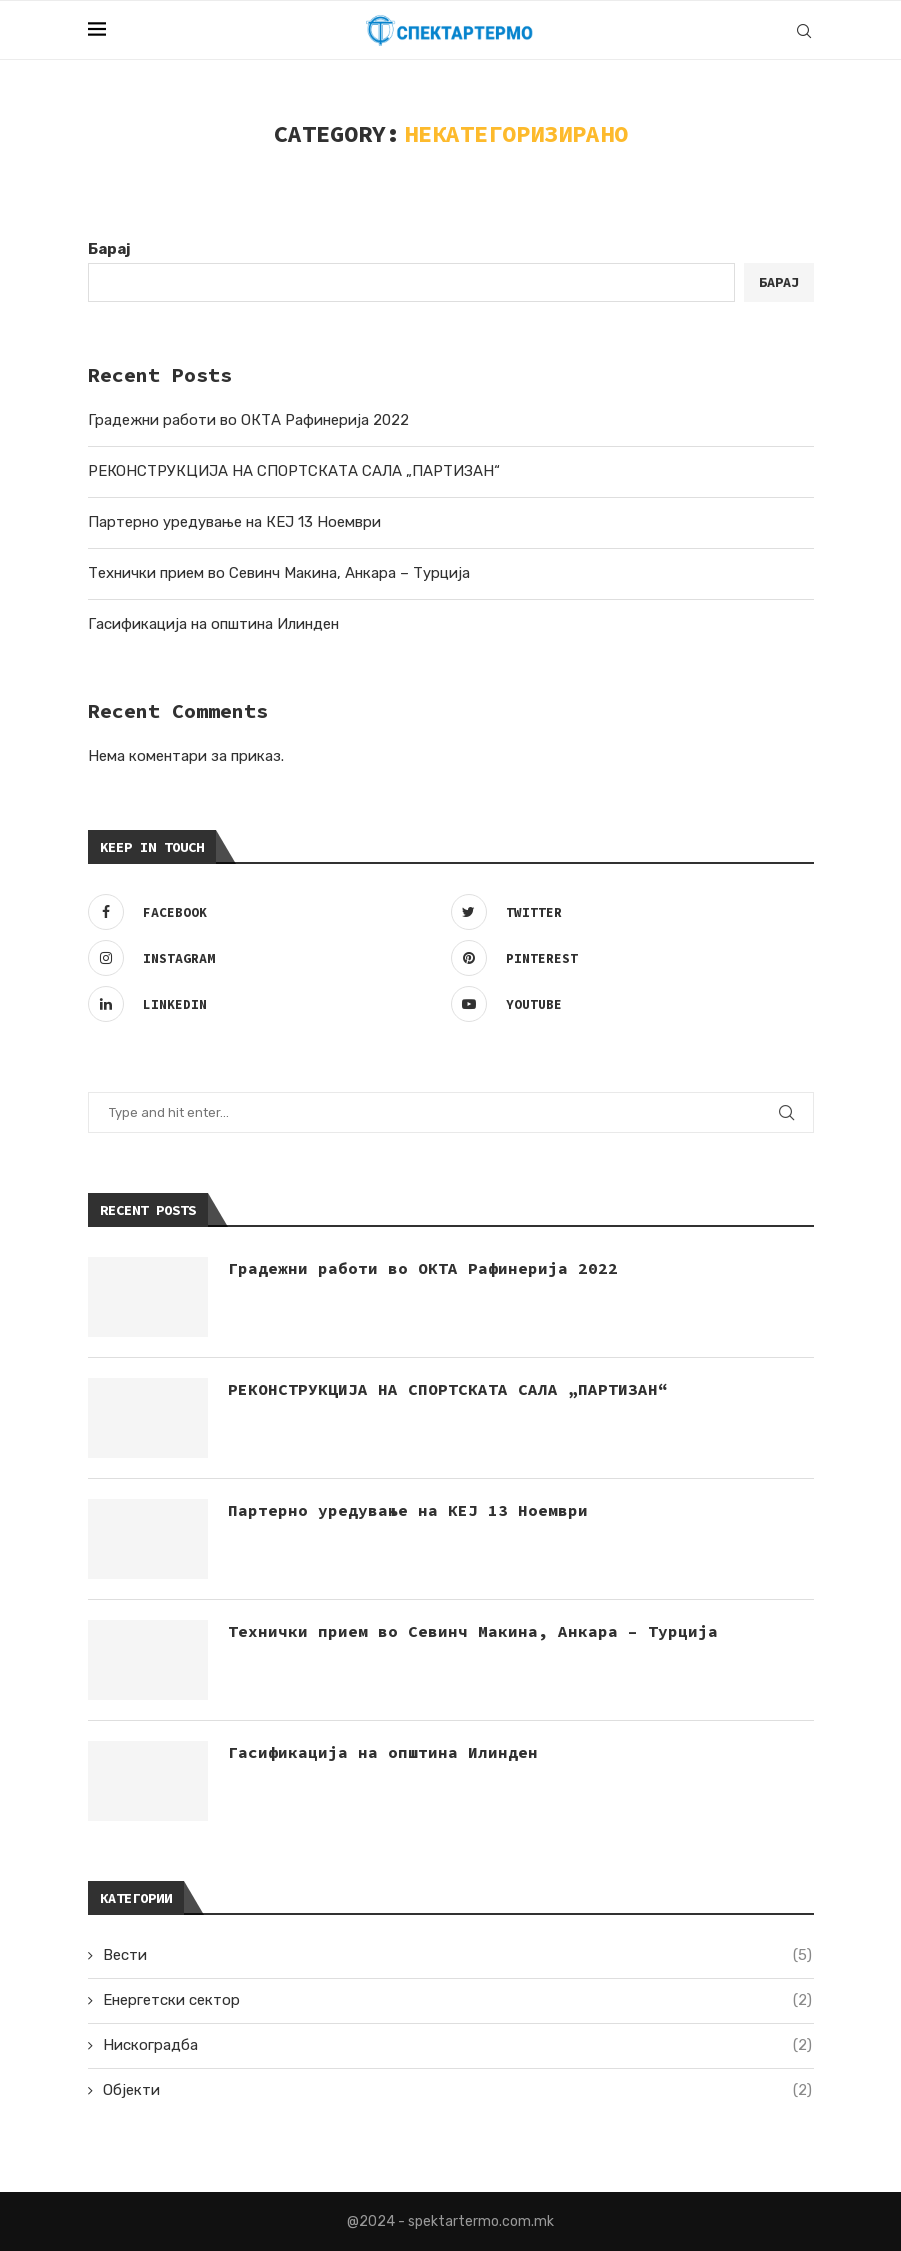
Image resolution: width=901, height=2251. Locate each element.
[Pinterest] (627, 958)
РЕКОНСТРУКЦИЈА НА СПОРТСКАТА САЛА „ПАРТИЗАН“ (294, 471)
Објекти (457, 2090)
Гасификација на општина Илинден (213, 624)
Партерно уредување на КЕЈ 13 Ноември (234, 522)
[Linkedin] (264, 1004)
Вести (457, 1955)
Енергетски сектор (457, 2000)
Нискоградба (457, 2045)
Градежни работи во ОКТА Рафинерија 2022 (248, 420)
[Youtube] (627, 1004)
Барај (109, 249)
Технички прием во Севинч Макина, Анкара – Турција (279, 573)
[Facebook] (264, 912)
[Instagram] (264, 958)
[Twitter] (627, 912)
